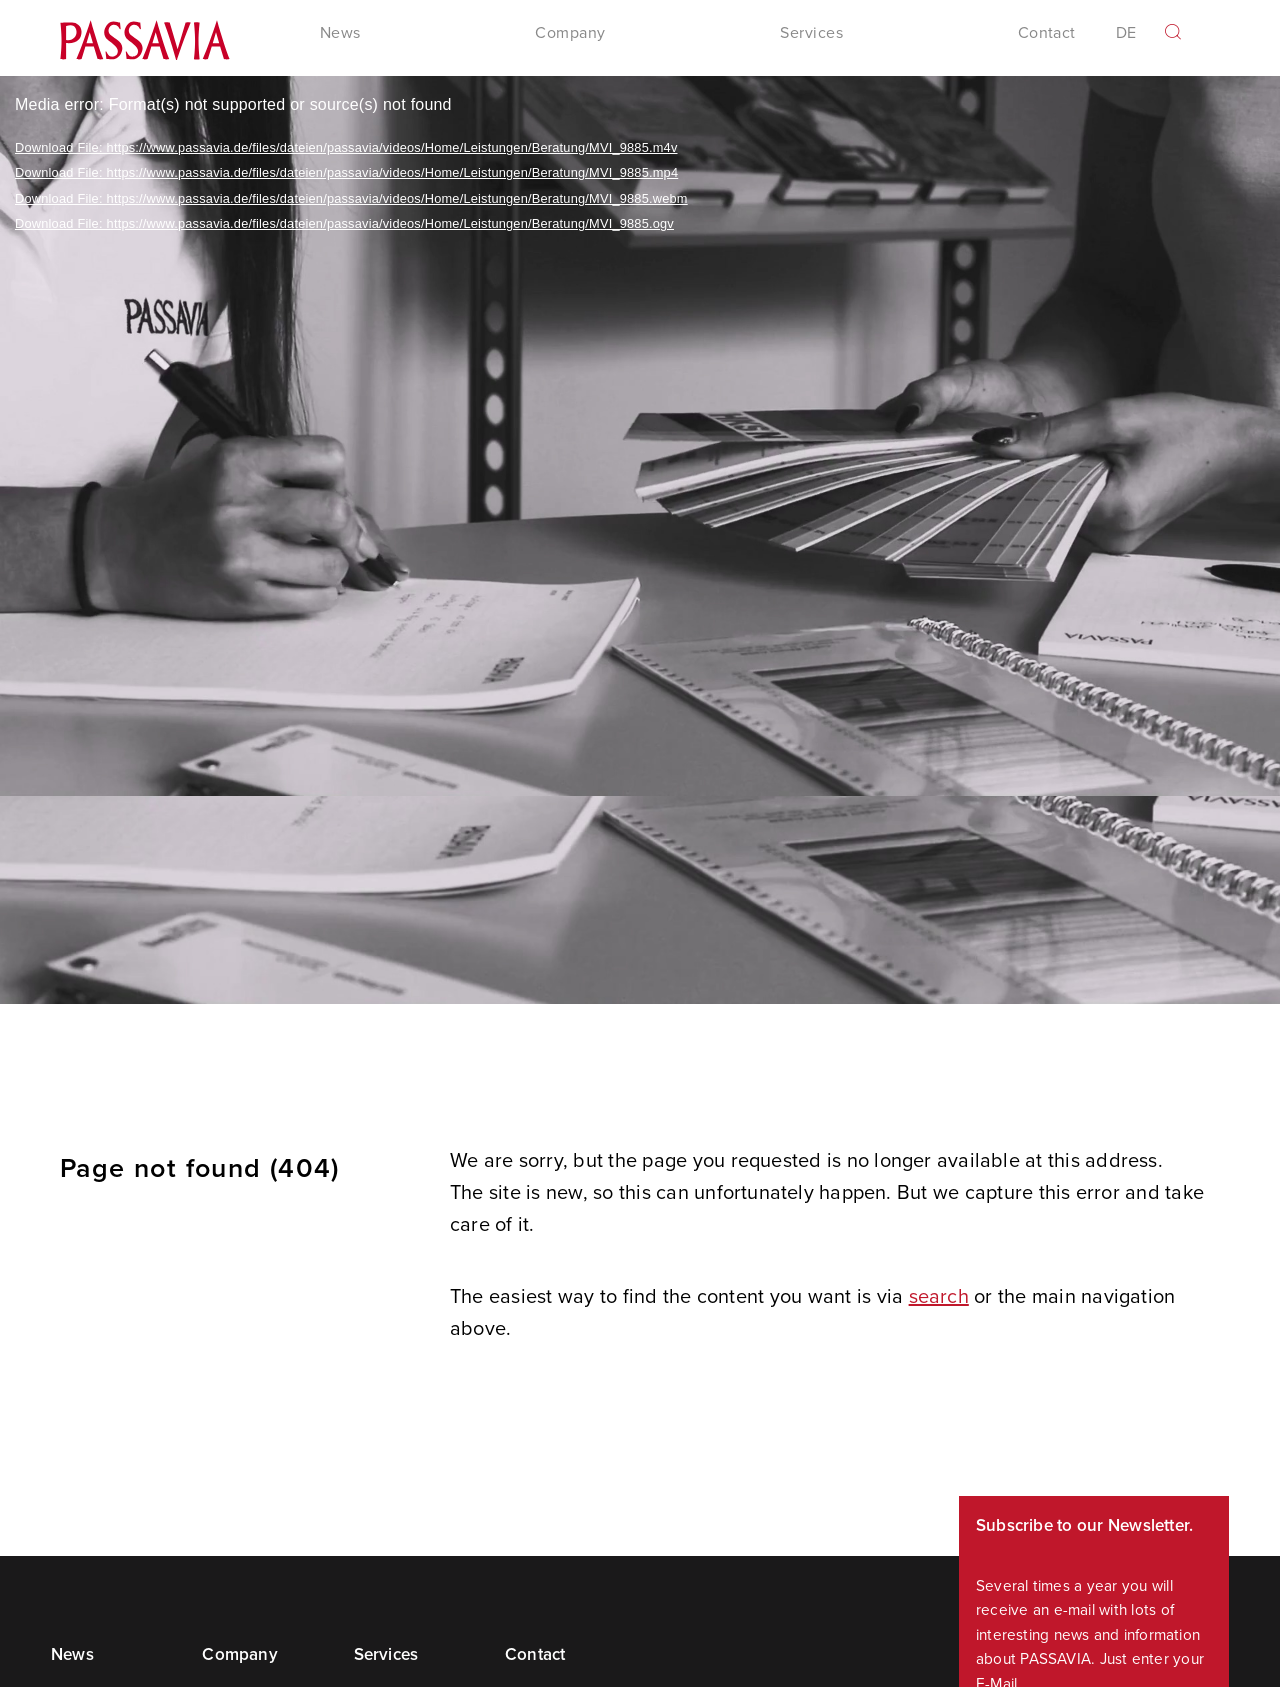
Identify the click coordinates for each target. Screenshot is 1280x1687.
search (939, 1295)
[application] (640, 540)
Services (386, 1654)
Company (239, 1654)
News (72, 1654)
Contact (1047, 33)
